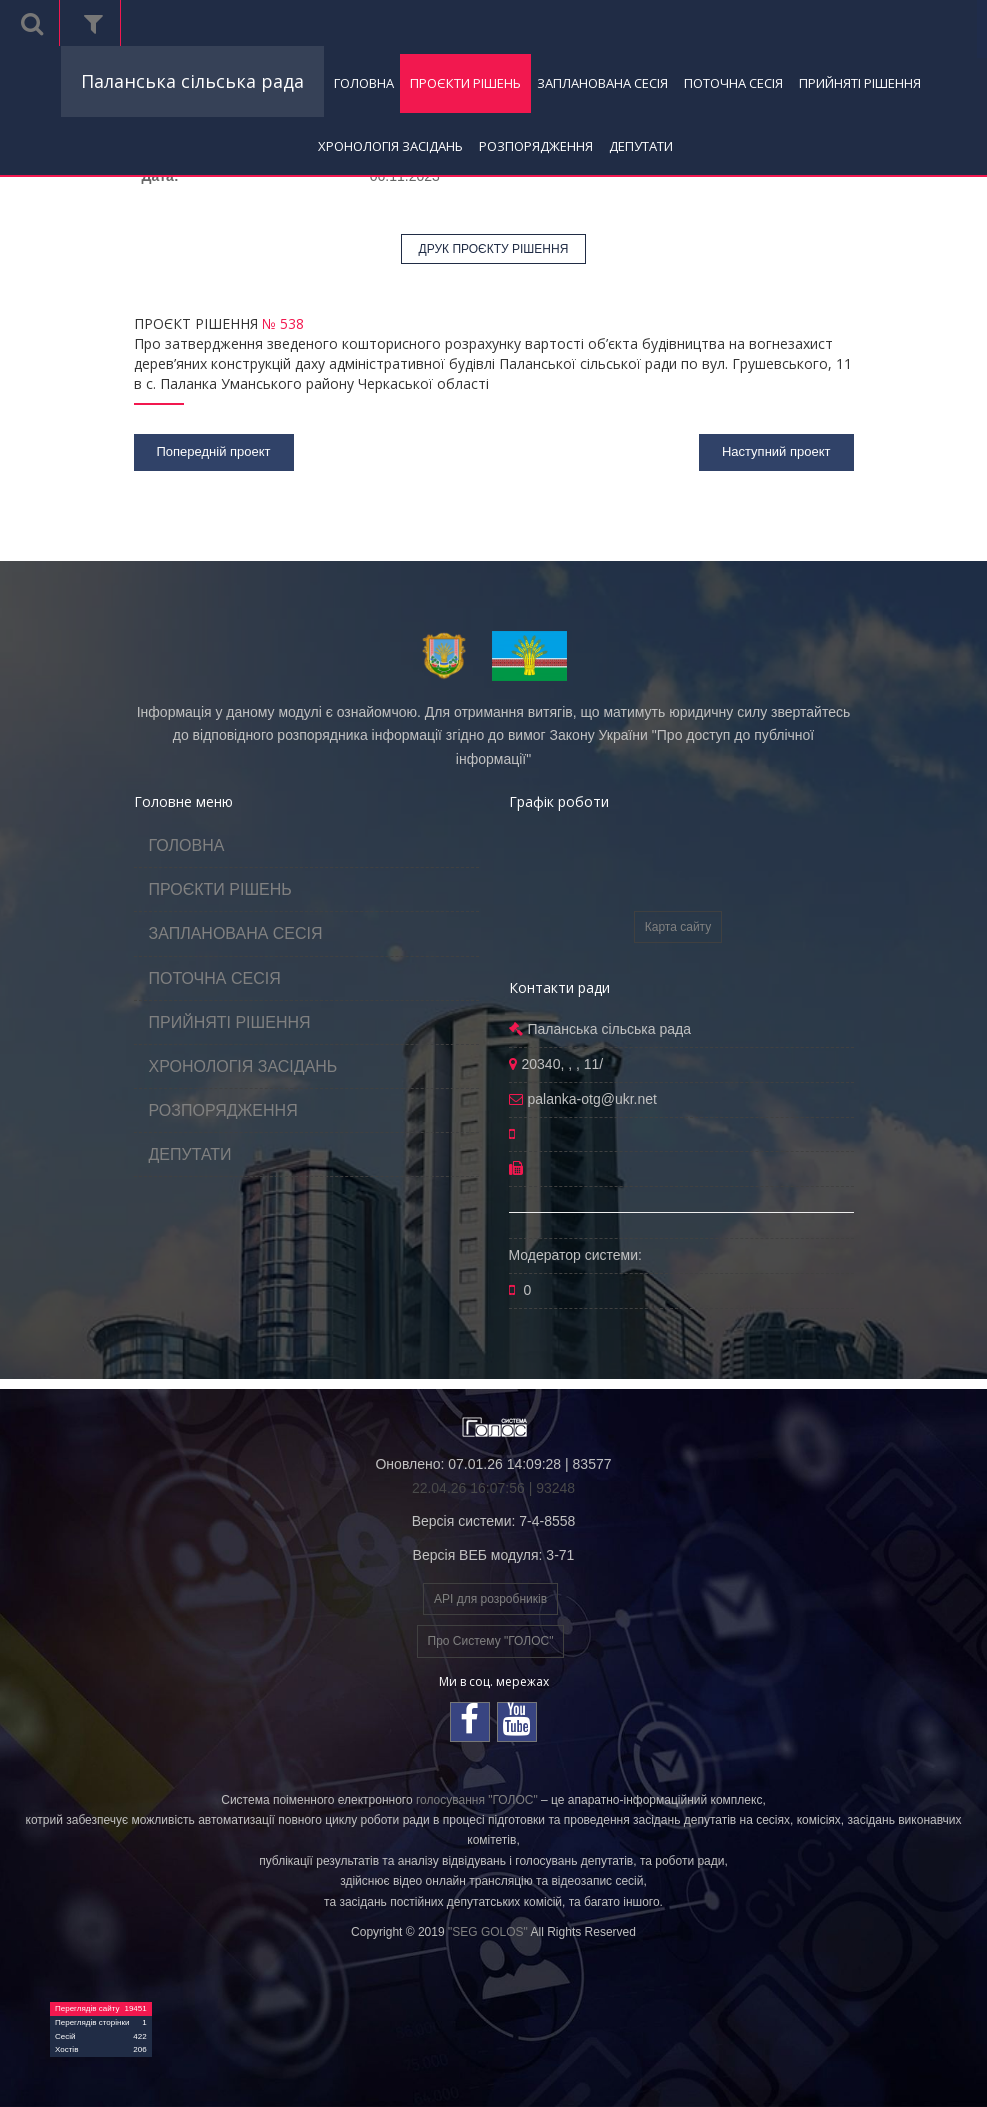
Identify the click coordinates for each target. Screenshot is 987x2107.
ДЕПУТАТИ (641, 146)
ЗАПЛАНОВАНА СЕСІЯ (602, 83)
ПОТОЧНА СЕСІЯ (733, 83)
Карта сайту (678, 927)
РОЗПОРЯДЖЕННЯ (536, 146)
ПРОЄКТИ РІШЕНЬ (465, 83)
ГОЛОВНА (364, 83)
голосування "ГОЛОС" (477, 1800)
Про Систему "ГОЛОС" (491, 1641)
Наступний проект (776, 451)
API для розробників (490, 1599)
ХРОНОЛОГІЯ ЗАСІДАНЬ (390, 146)
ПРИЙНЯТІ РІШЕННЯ (860, 83)
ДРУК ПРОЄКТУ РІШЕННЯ (494, 249)
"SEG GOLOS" (488, 1932)
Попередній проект (214, 451)
